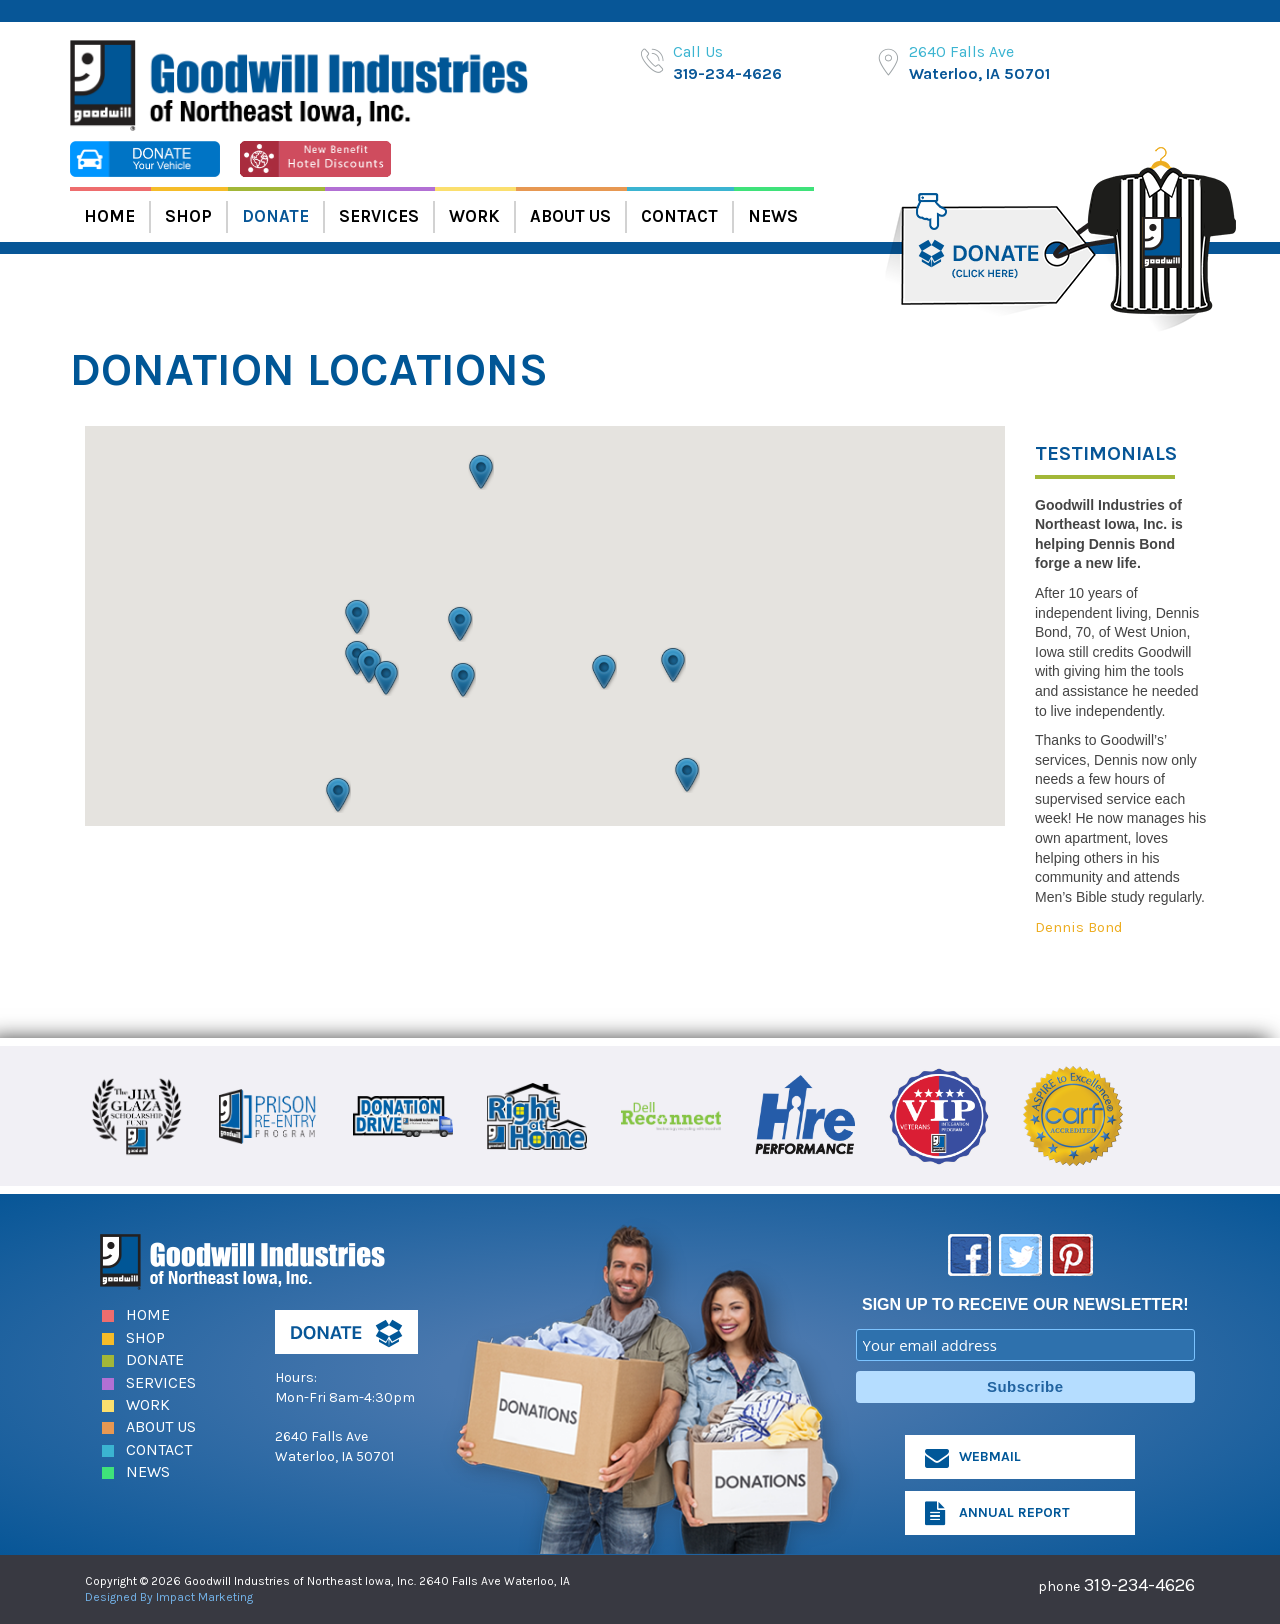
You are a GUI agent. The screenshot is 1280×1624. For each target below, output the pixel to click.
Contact (679, 216)
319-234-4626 (727, 73)
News (773, 216)
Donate (275, 216)
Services (379, 216)
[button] (369, 666)
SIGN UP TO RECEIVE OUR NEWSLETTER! (1025, 1304)
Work (474, 216)
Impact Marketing (204, 1597)
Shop (188, 216)
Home (109, 216)
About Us (570, 216)
